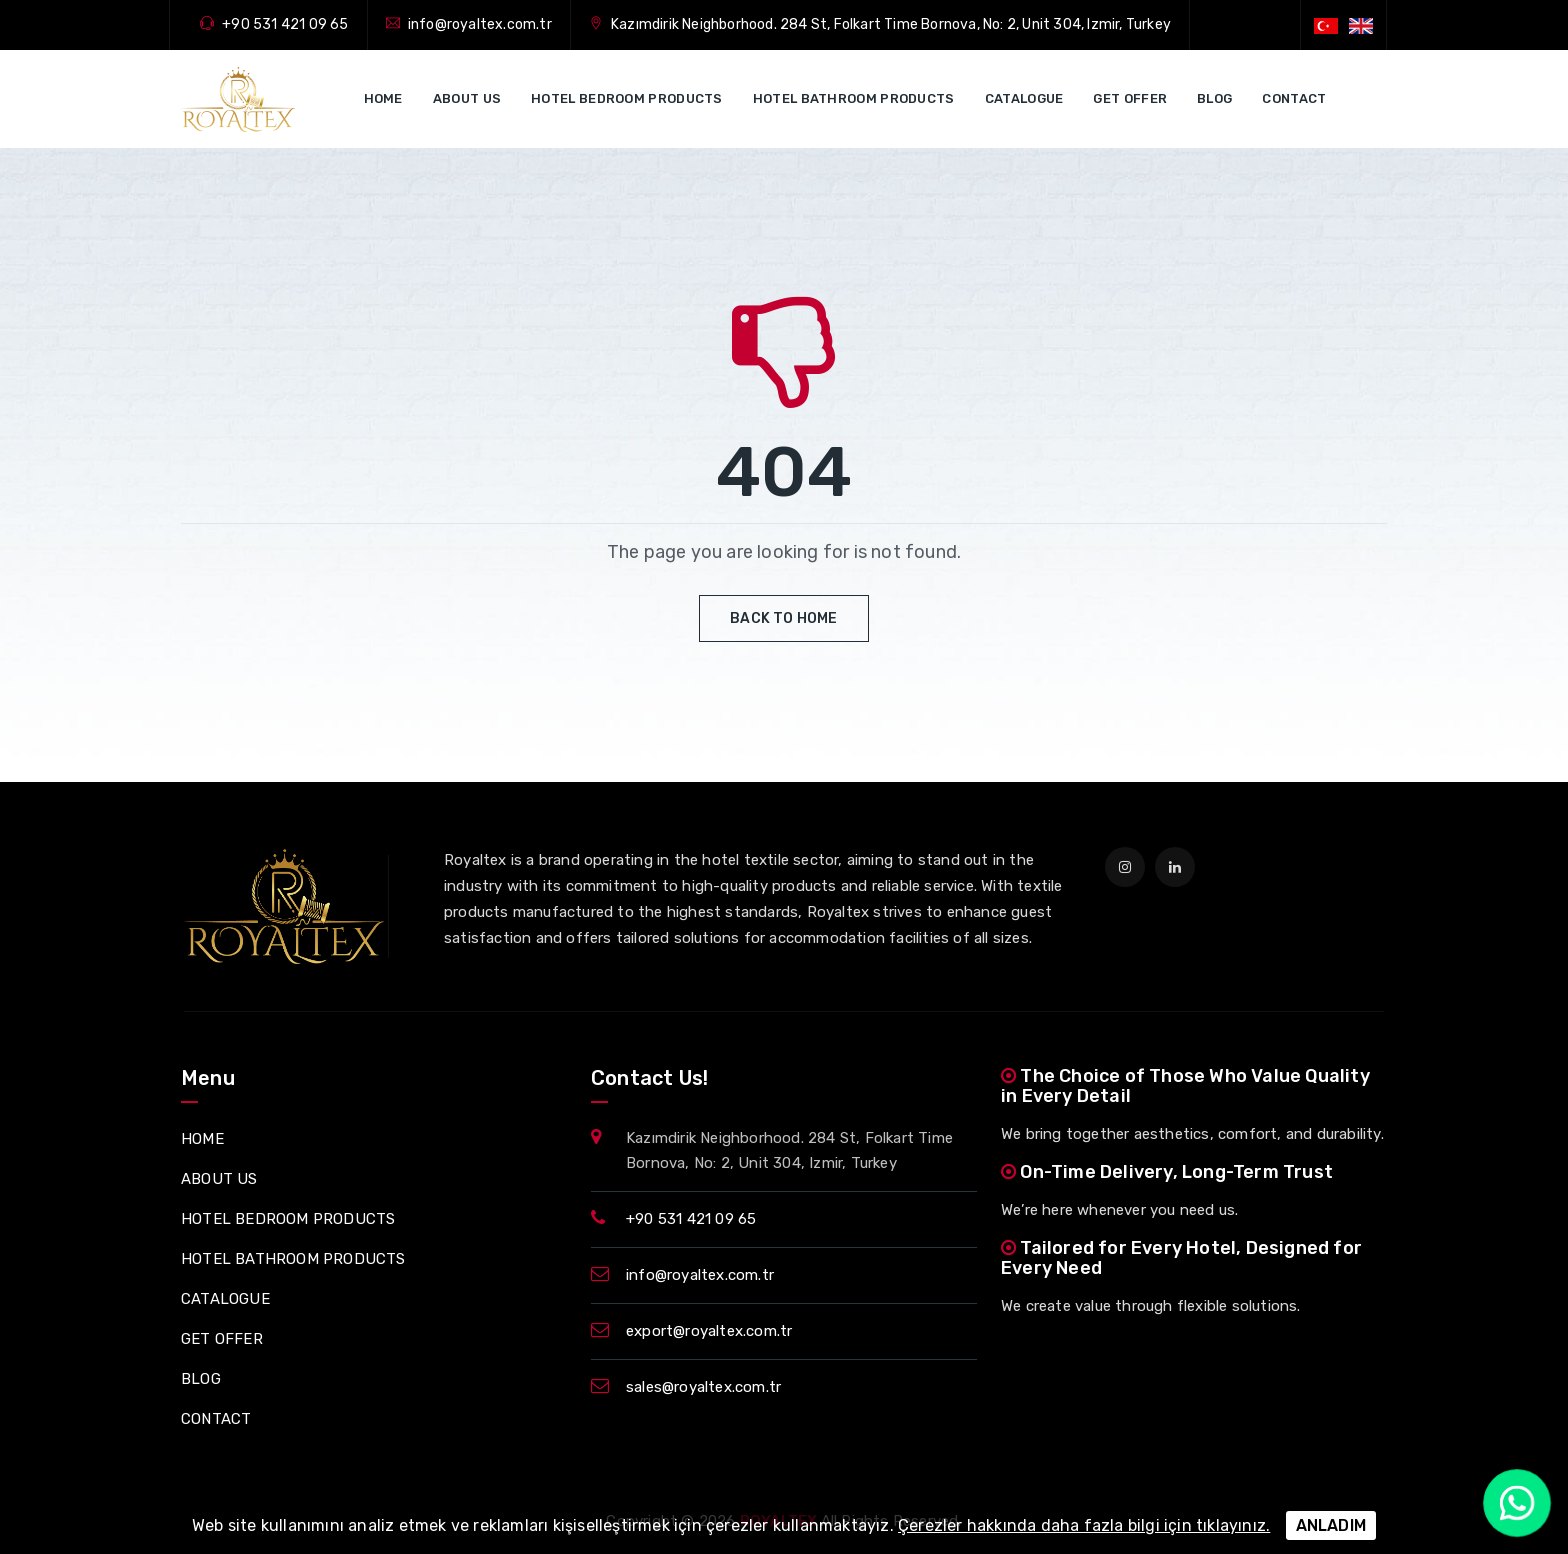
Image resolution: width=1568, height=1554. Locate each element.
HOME (383, 98)
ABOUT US (467, 98)
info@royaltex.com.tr (480, 24)
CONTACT (1294, 98)
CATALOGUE (1024, 98)
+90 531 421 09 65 (285, 24)
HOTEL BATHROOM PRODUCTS (854, 98)
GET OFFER (1130, 98)
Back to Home (783, 618)
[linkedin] (1175, 867)
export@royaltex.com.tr (709, 1331)
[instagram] (1125, 867)
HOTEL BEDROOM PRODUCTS (627, 98)
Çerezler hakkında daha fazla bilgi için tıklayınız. (1084, 1525)
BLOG (1214, 98)
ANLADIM (1331, 1525)
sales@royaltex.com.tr (703, 1387)
